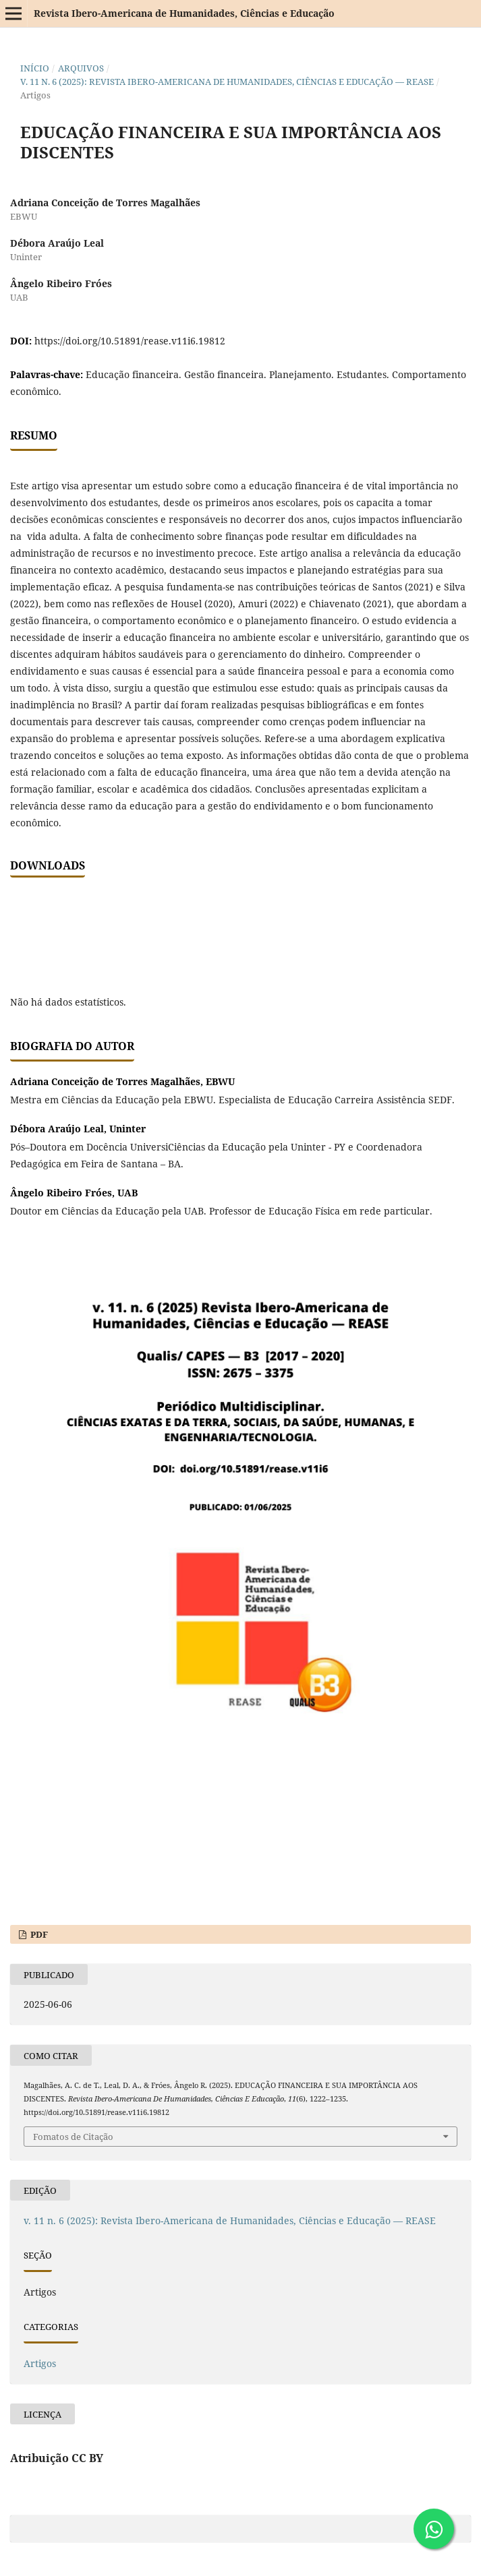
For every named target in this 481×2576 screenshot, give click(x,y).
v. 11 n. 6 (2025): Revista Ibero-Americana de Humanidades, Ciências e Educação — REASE (227, 81)
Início (34, 68)
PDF (38, 1934)
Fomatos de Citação (73, 2136)
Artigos (40, 2363)
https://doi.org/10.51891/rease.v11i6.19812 (129, 340)
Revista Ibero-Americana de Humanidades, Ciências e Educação (184, 13)
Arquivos (81, 68)
